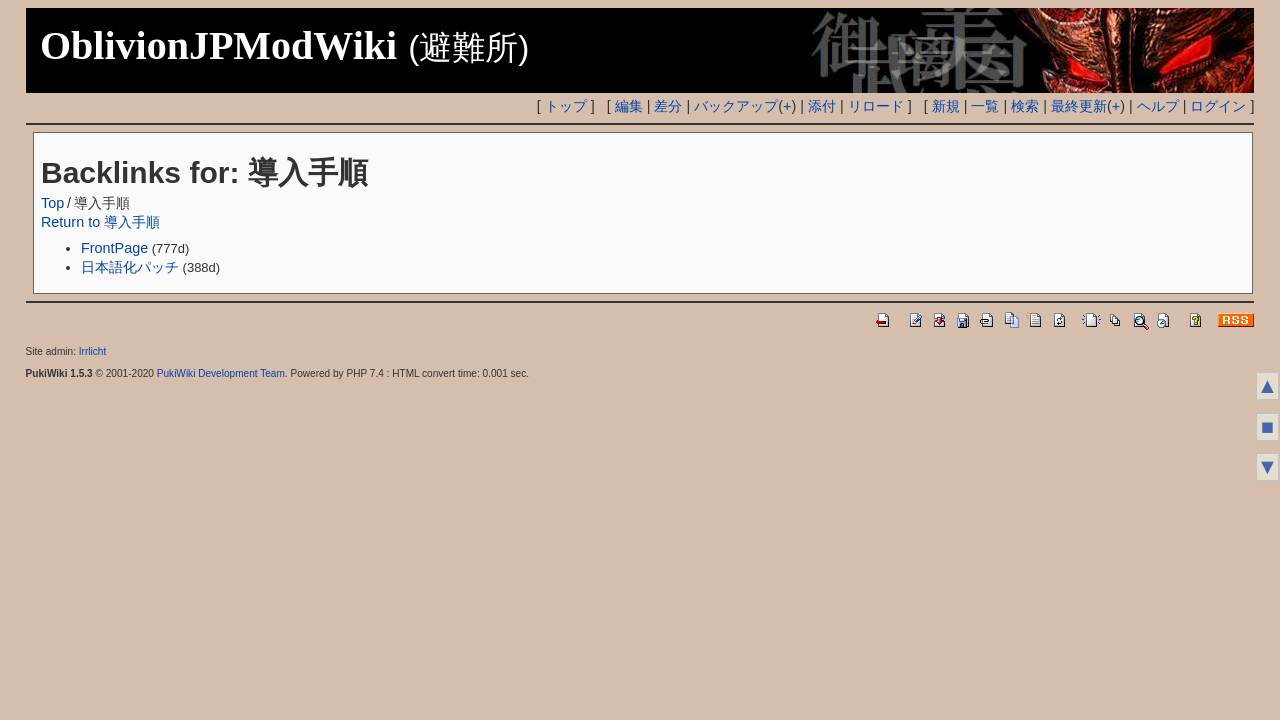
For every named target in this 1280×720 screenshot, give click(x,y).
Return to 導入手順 (100, 222)
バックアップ (736, 106)
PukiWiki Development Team (221, 373)
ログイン (1218, 106)
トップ (566, 106)
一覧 (985, 106)
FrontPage (114, 248)
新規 (946, 106)
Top (52, 203)
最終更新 (1079, 106)
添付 (822, 106)
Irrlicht (92, 351)
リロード (876, 106)
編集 (629, 106)
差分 (668, 106)
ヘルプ (1158, 106)
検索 (1025, 106)
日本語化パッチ (130, 267)
